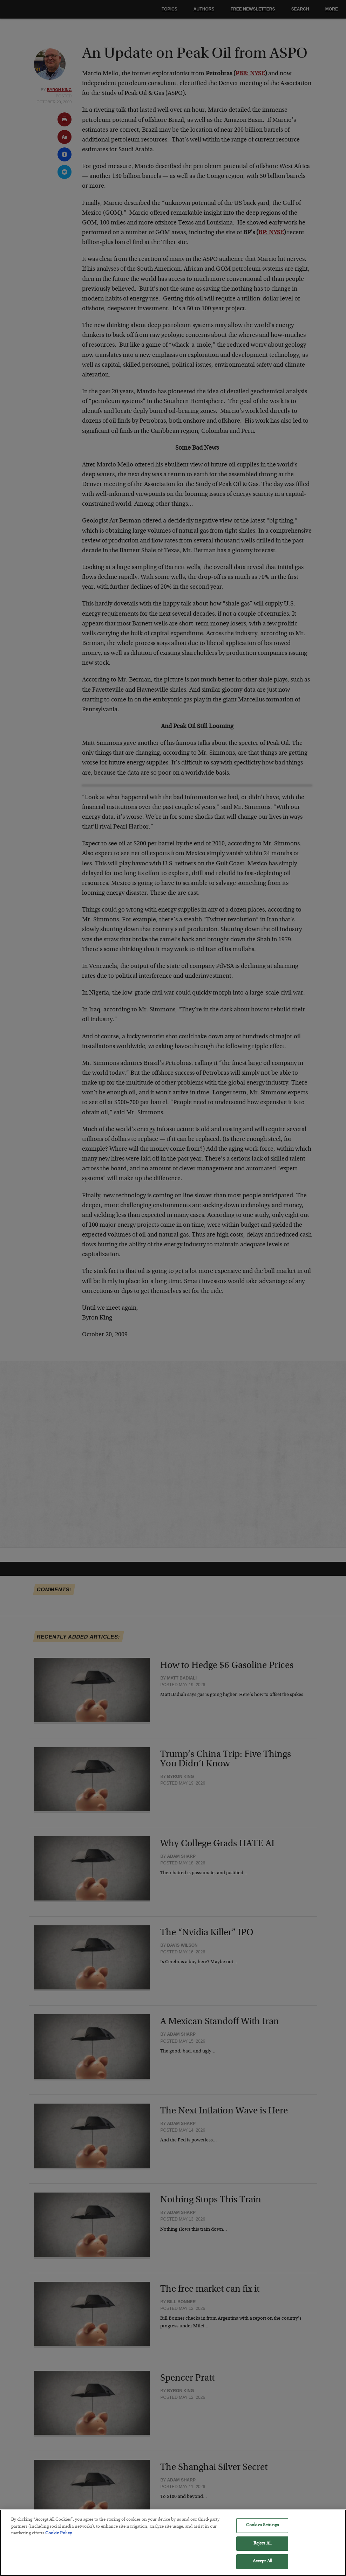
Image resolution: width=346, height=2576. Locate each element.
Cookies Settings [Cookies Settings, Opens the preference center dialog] (262, 2530)
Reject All (262, 2548)
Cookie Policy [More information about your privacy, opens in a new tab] (58, 2538)
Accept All (262, 2566)
